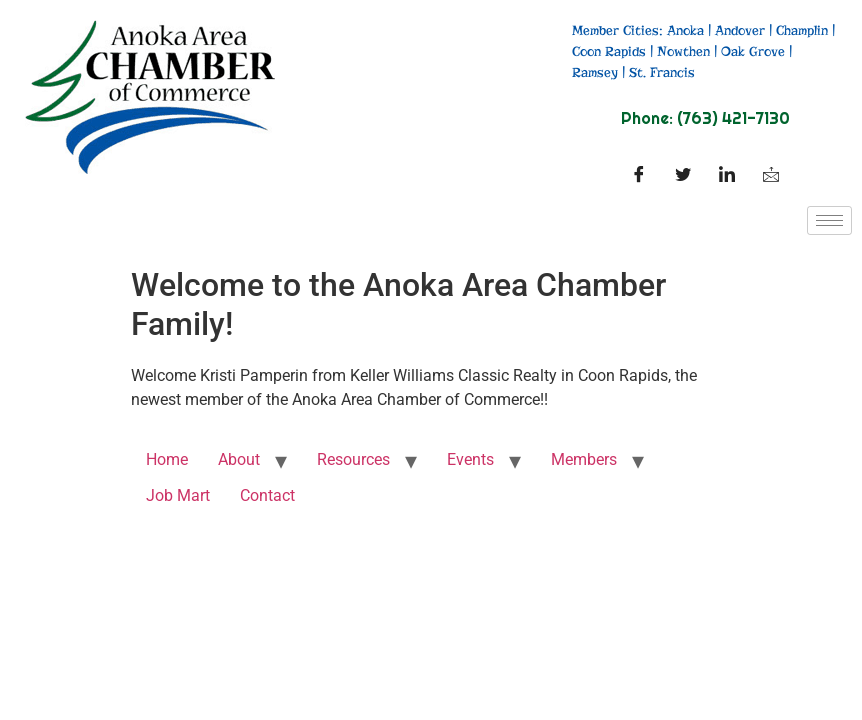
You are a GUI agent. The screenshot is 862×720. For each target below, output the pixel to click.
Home (167, 459)
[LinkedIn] (727, 176)
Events (470, 459)
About (239, 459)
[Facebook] (639, 176)
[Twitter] (683, 176)
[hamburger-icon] (829, 220)
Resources (353, 459)
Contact (267, 495)
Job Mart (178, 495)
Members (584, 459)
